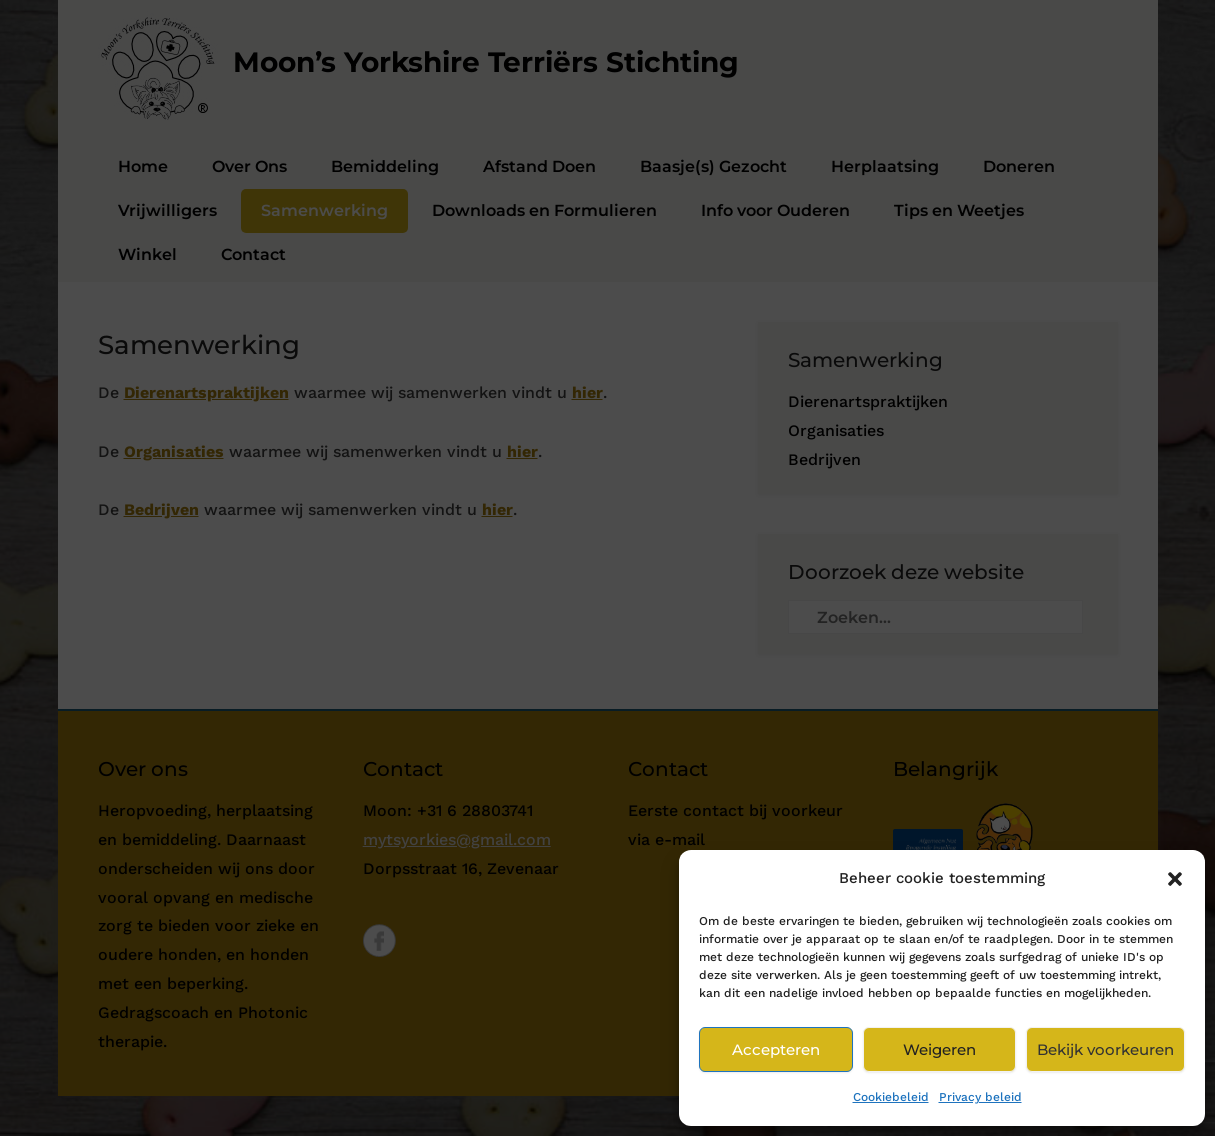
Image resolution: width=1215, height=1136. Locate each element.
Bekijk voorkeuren (1105, 1049)
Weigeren (939, 1049)
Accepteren (776, 1049)
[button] (1175, 879)
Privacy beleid (980, 1097)
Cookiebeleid (891, 1097)
